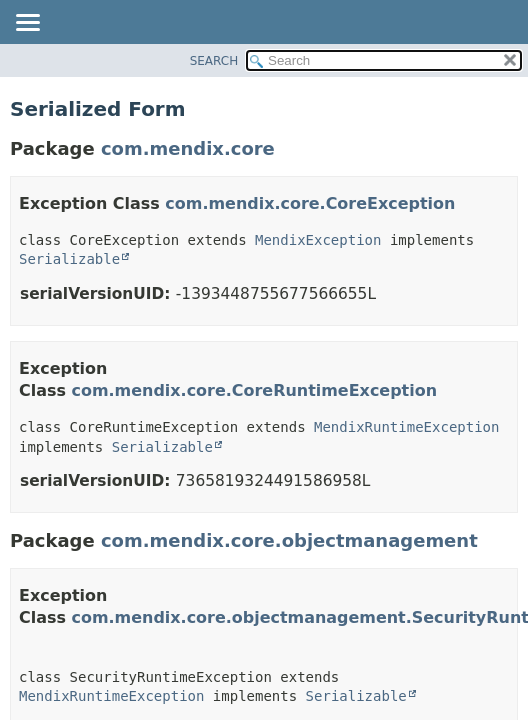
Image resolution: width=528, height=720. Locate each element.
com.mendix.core (188, 148)
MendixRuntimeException (406, 427)
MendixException (318, 240)
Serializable (69, 259)
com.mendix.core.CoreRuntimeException (255, 390)
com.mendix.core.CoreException (310, 203)
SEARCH (214, 61)
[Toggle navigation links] (27, 24)
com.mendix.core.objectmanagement (289, 540)
